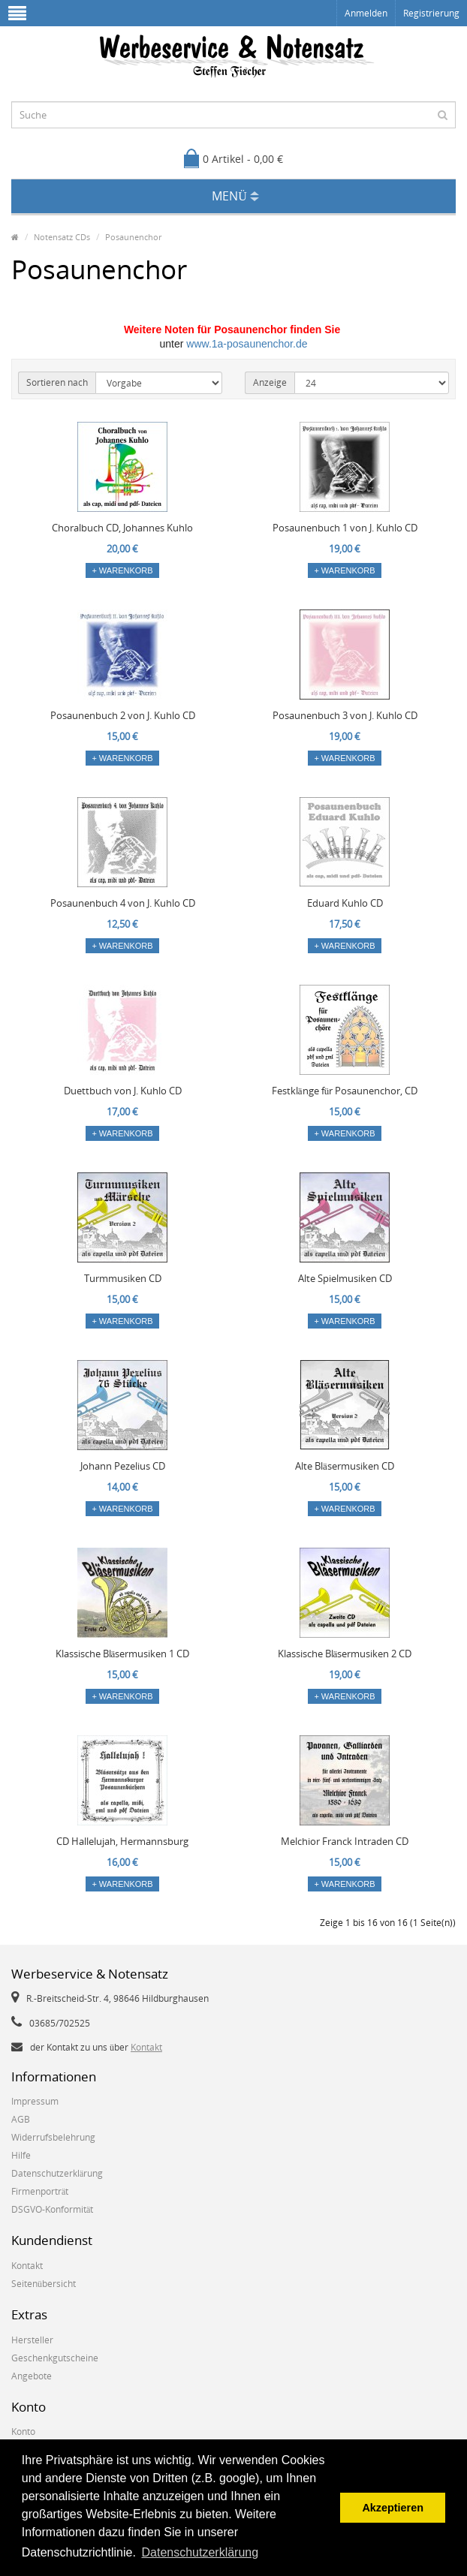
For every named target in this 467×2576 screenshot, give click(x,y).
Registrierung (431, 13)
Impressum (35, 2101)
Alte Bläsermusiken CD (344, 1466)
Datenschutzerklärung (57, 2173)
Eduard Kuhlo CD (345, 903)
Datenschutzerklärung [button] (200, 2552)
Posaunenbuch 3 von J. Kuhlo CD (345, 715)
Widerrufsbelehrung (53, 2137)
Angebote (31, 2376)
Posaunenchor (133, 236)
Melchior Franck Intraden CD (344, 1841)
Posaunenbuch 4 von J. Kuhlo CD (122, 903)
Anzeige (270, 382)
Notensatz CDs (62, 236)
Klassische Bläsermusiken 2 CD (345, 1653)
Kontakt (146, 2047)
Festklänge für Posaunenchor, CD (344, 1090)
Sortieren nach (57, 382)
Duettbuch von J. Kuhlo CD (123, 1090)
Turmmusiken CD (122, 1278)
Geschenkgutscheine (54, 2358)
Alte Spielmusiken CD (345, 1278)
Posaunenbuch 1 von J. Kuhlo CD (345, 527)
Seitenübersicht (43, 2283)
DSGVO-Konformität (52, 2209)
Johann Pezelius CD (122, 1466)
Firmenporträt (39, 2191)
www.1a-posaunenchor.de (246, 344)
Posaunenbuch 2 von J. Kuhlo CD (122, 715)
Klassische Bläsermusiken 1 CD (123, 1653)
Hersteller (32, 2340)
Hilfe (21, 2155)
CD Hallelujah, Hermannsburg (122, 1841)
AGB (20, 2119)
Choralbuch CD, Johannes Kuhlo (122, 527)
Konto (23, 2431)
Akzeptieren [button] (392, 2508)
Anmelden (366, 13)
